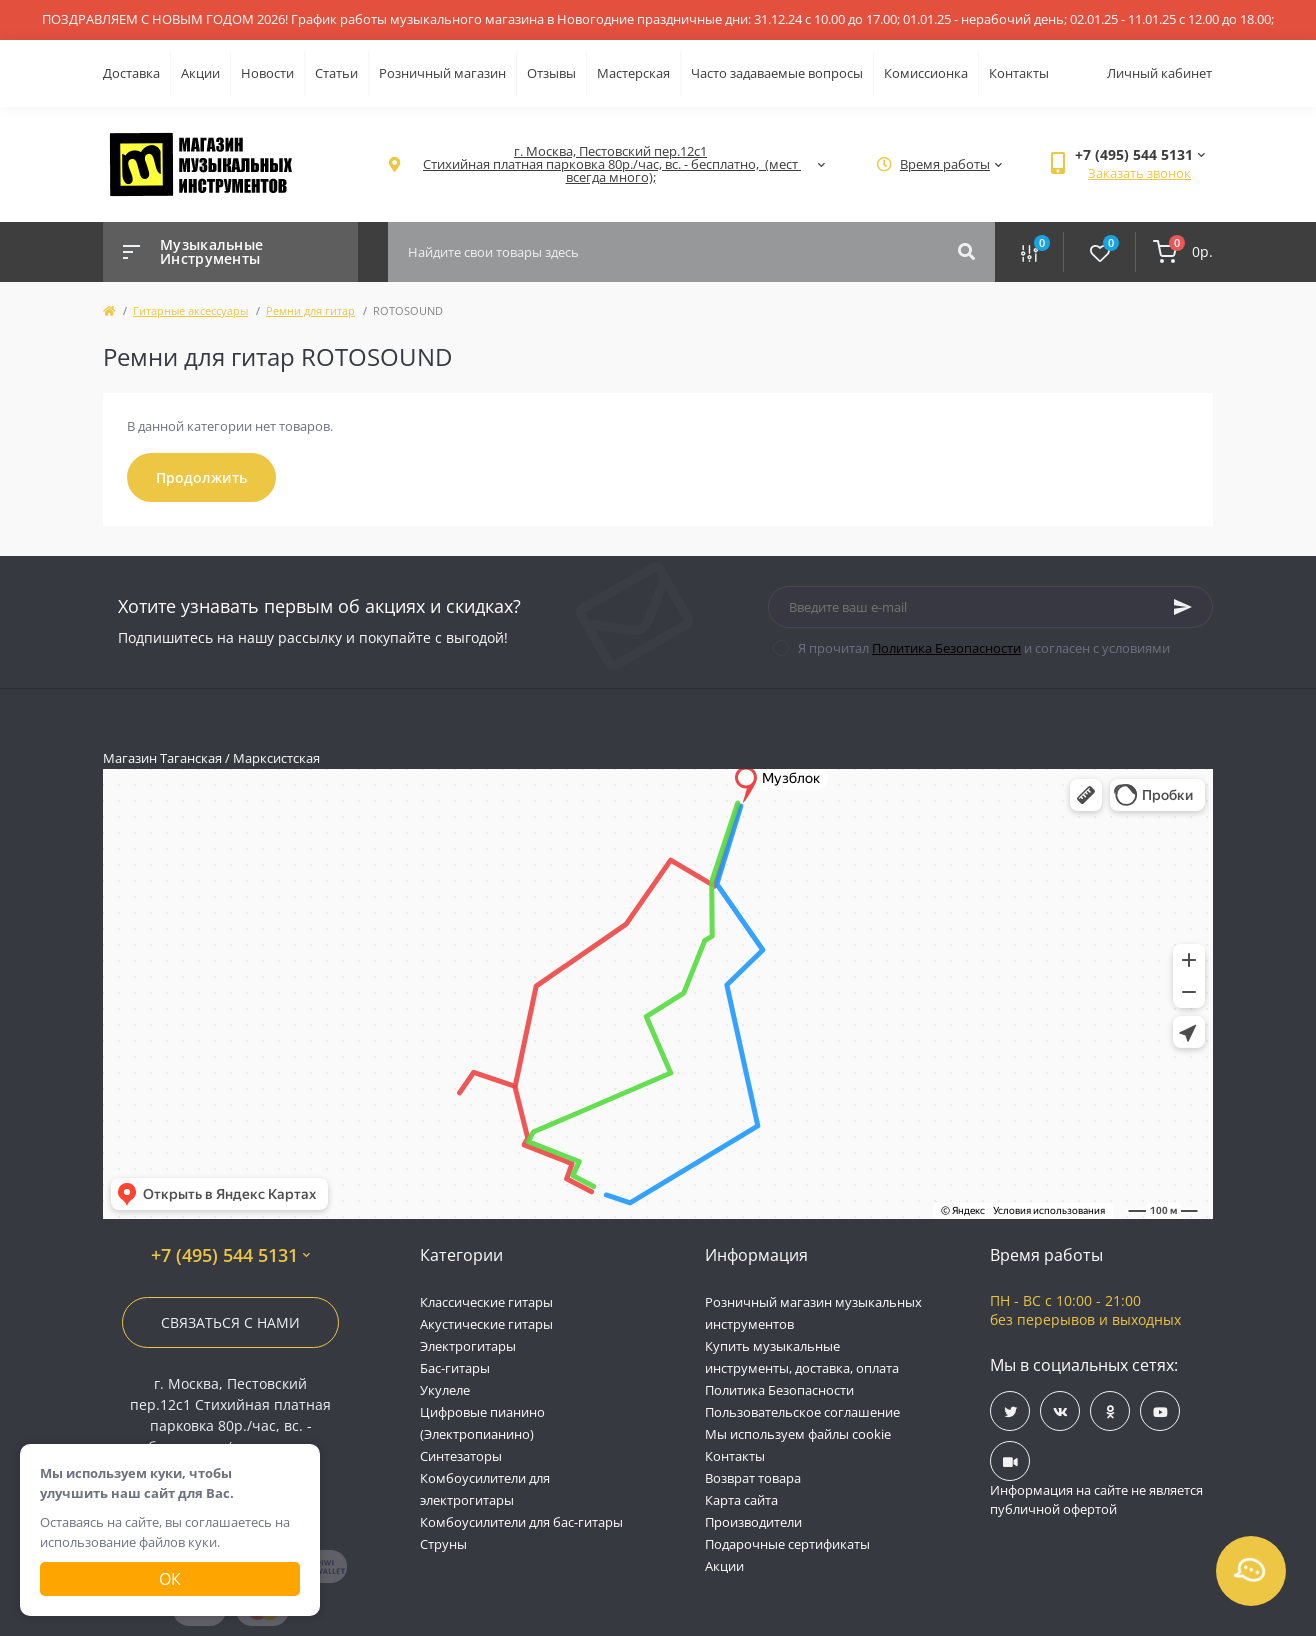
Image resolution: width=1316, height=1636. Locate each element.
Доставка (131, 73)
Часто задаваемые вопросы (777, 73)
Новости (267, 73)
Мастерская (633, 73)
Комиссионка (926, 73)
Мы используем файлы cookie (798, 1434)
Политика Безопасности (946, 648)
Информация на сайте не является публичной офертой (1096, 1500)
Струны (443, 1544)
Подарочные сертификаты (787, 1544)
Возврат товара (753, 1478)
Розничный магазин (442, 73)
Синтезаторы (461, 1456)
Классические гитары (486, 1302)
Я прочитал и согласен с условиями (984, 648)
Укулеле (445, 1390)
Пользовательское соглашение (802, 1412)
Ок (170, 1579)
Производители (753, 1522)
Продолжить (201, 477)
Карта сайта (741, 1500)
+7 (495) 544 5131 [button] (230, 1255)
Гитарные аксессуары (190, 310)
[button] (610, 164)
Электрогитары (468, 1346)
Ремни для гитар (310, 310)
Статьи (336, 73)
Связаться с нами (230, 1322)
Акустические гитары (486, 1324)
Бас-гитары (455, 1368)
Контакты (1019, 73)
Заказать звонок (1139, 173)
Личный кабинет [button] (1159, 73)
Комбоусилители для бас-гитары (521, 1522)
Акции (200, 73)
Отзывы (551, 73)
